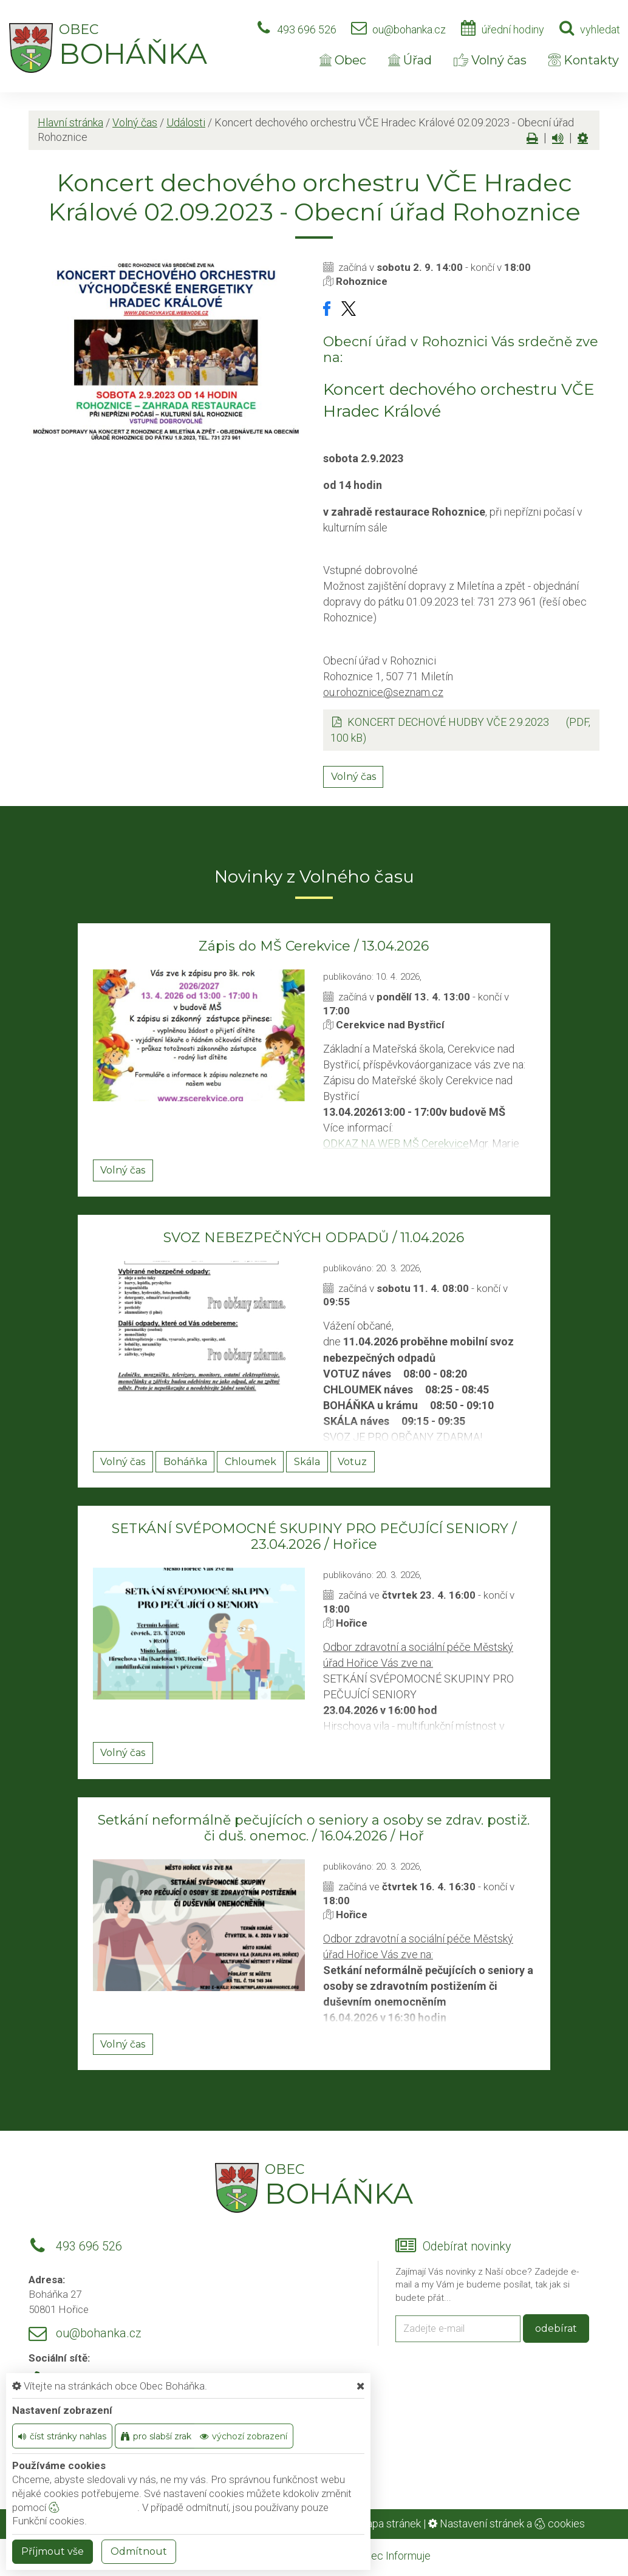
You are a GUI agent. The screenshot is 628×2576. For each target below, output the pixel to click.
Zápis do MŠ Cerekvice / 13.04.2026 (314, 946)
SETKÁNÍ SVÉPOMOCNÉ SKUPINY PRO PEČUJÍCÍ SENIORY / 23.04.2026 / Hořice (314, 1536)
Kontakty (583, 60)
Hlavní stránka (70, 122)
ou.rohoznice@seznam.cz (383, 692)
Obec (342, 60)
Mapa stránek (389, 2523)
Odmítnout (139, 2551)
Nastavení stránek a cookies (506, 2523)
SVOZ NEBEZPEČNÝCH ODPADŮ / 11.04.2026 (313, 1237)
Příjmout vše (52, 2551)
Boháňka (185, 1461)
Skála (307, 1461)
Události (185, 122)
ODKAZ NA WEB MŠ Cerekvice (396, 1143)
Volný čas (490, 60)
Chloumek (250, 1461)
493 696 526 (306, 29)
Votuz (352, 1461)
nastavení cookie (93, 2507)
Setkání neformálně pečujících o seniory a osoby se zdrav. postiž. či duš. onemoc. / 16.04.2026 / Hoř (314, 1828)
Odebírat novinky (467, 2246)
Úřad (410, 60)
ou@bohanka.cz (409, 29)
